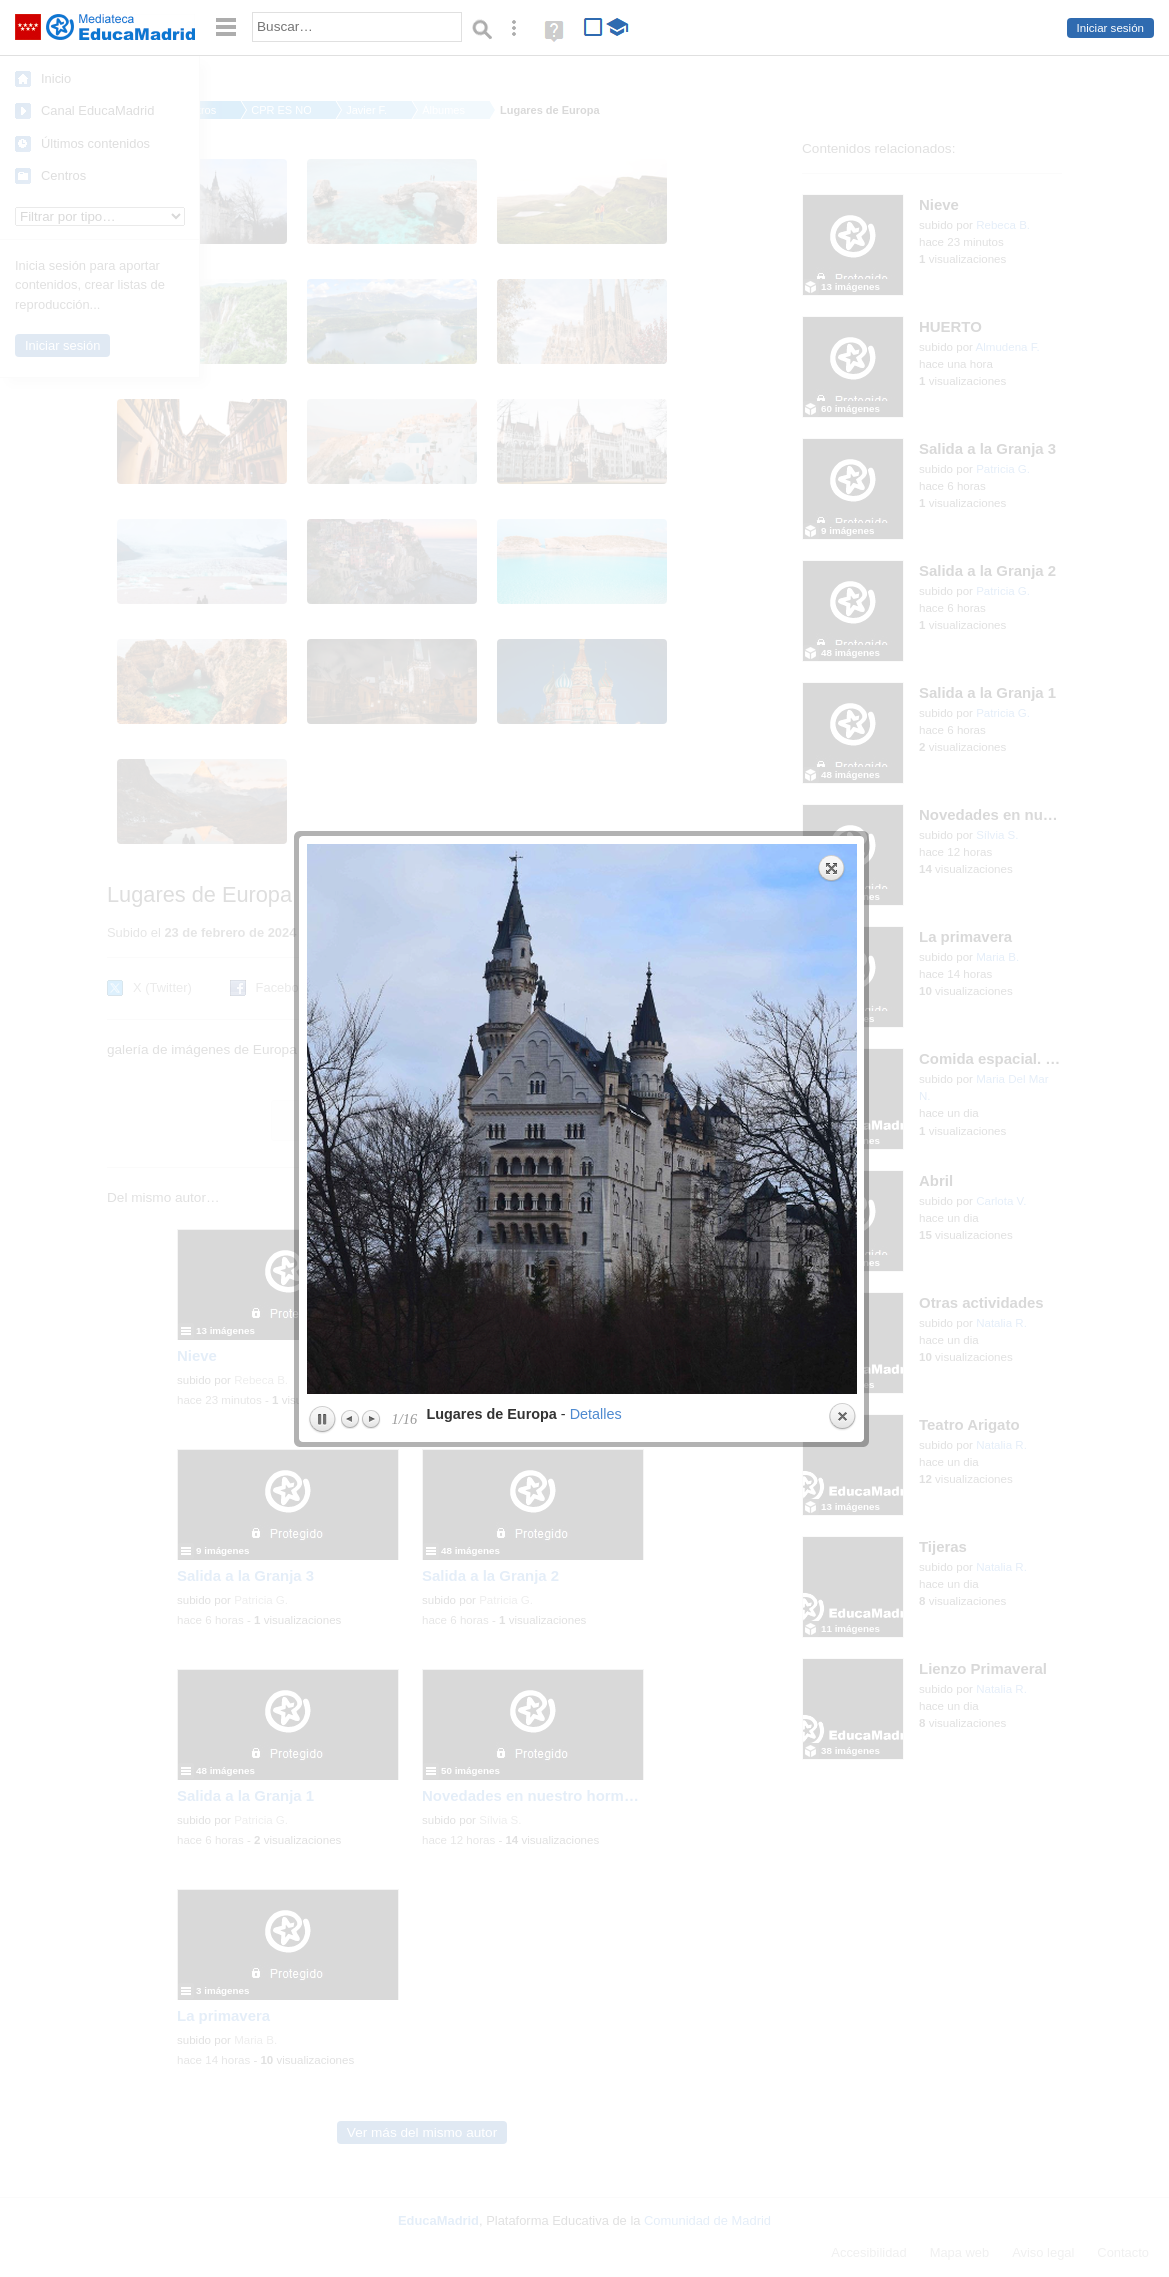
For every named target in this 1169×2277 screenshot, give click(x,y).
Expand (832, 89)
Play (322, 641)
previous (442, 340)
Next (371, 640)
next (722, 340)
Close (842, 638)
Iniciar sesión (1110, 28)
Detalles (596, 635)
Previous (351, 640)
